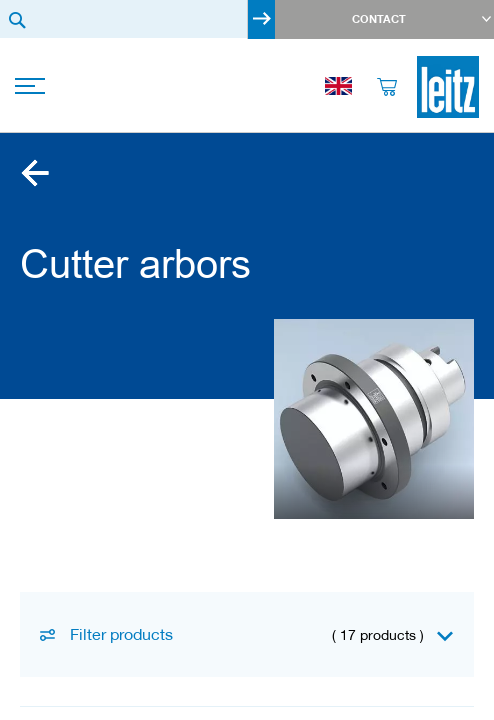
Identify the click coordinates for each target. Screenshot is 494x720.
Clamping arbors (35, 173)
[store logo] (448, 87)
